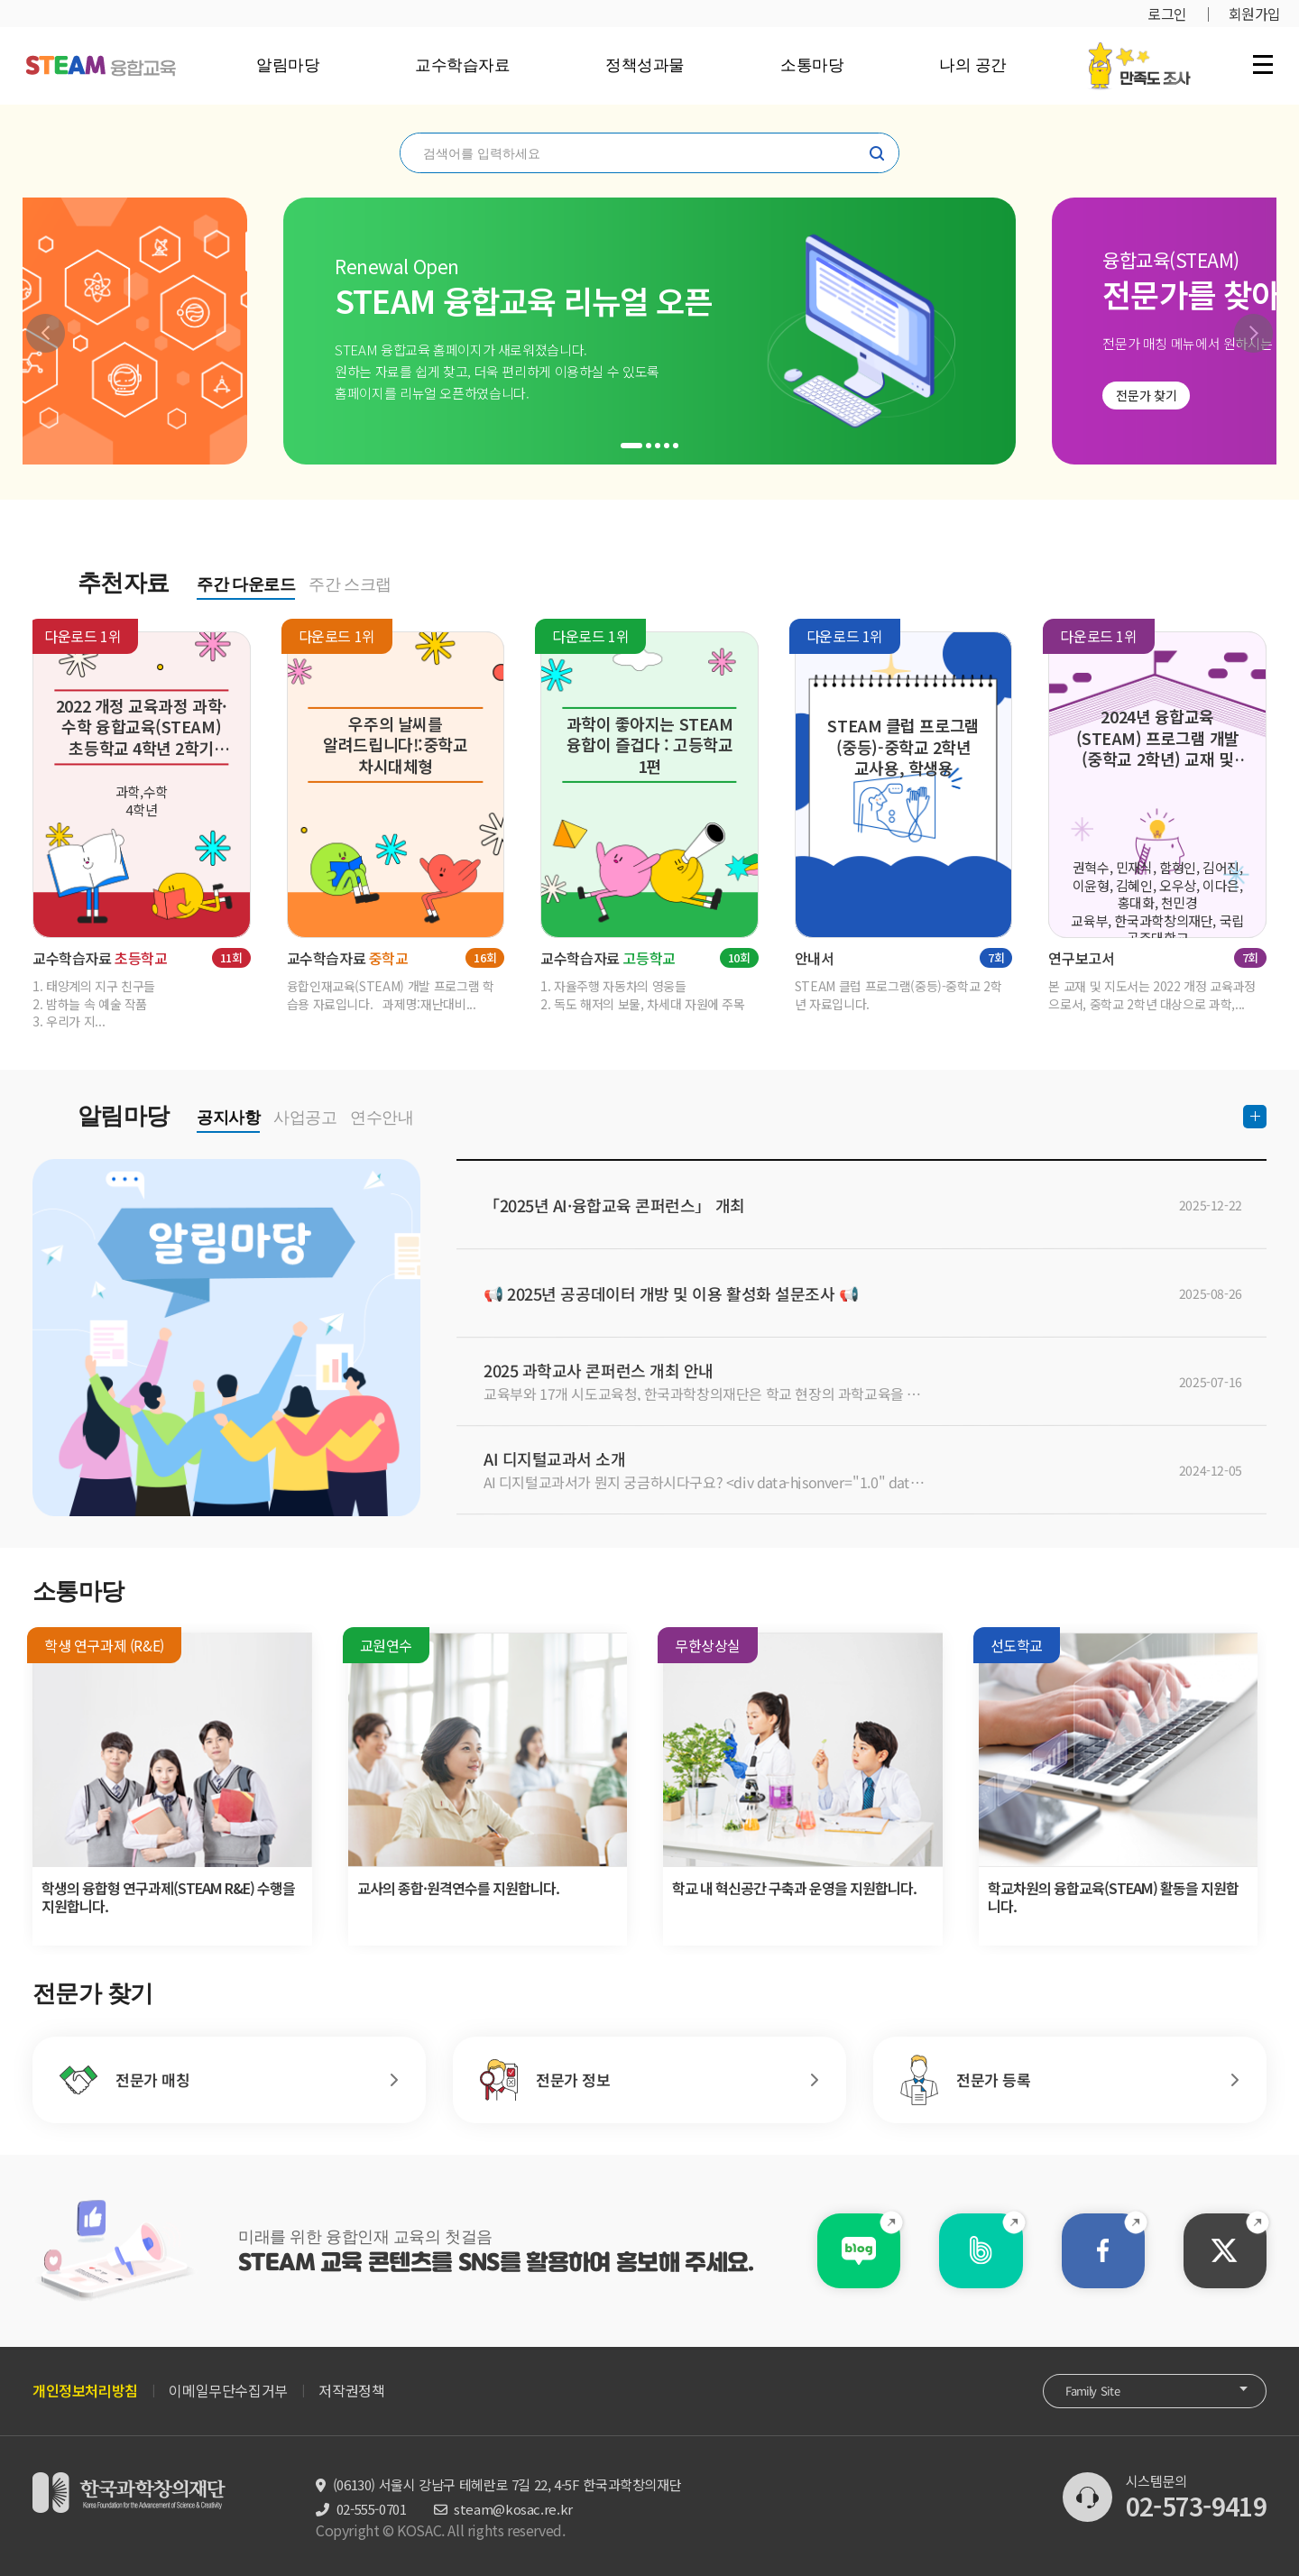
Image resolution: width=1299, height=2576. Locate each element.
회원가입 (1255, 13)
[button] (46, 333)
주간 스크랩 (350, 584)
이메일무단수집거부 (228, 2390)
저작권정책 (351, 2390)
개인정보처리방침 (85, 2390)
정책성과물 (645, 65)
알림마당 (287, 65)
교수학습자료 (462, 65)
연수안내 (381, 1118)
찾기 (877, 153)
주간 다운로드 (246, 584)
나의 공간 (973, 65)
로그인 (1167, 13)
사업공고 (304, 1118)
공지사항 (228, 1118)
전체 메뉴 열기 (1263, 64)
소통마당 (811, 65)
